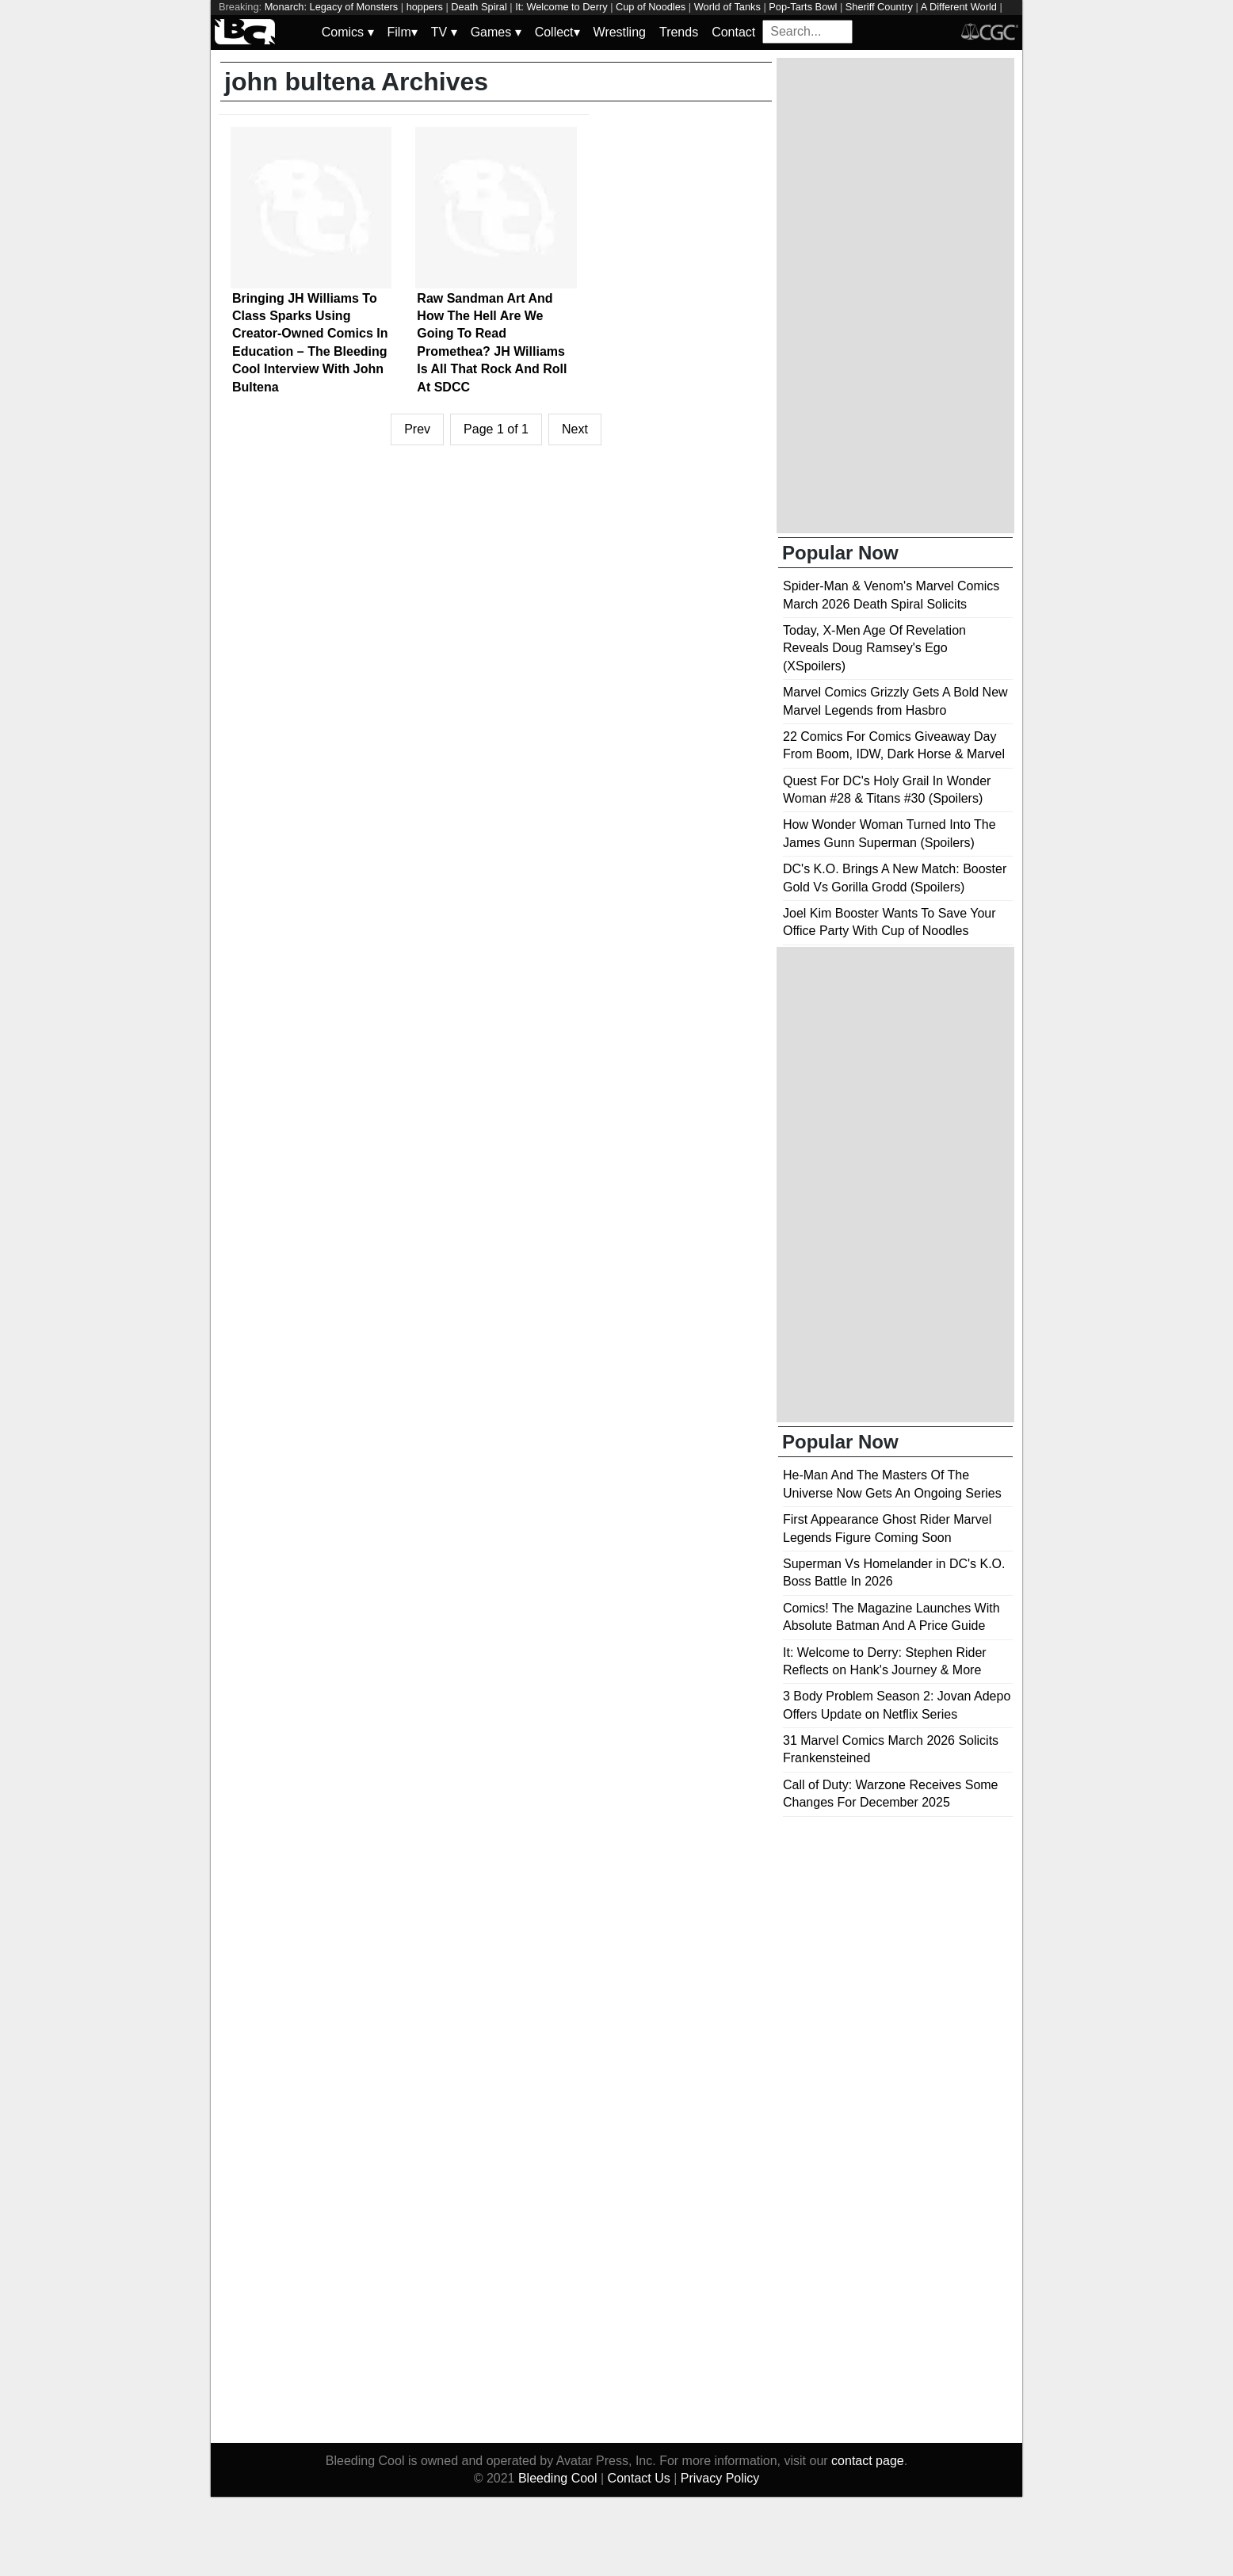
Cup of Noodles (650, 7)
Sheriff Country (879, 7)
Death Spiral (478, 7)
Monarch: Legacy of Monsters (332, 7)
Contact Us (639, 2478)
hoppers (425, 7)
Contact (733, 32)
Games (496, 32)
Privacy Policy (720, 2478)
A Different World (959, 7)
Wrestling (620, 32)
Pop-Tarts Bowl (803, 7)
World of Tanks (727, 7)
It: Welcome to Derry (561, 7)
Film (402, 32)
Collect (557, 32)
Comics (348, 32)
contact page (867, 2460)
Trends (678, 32)
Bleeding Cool (557, 2478)
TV (444, 32)
